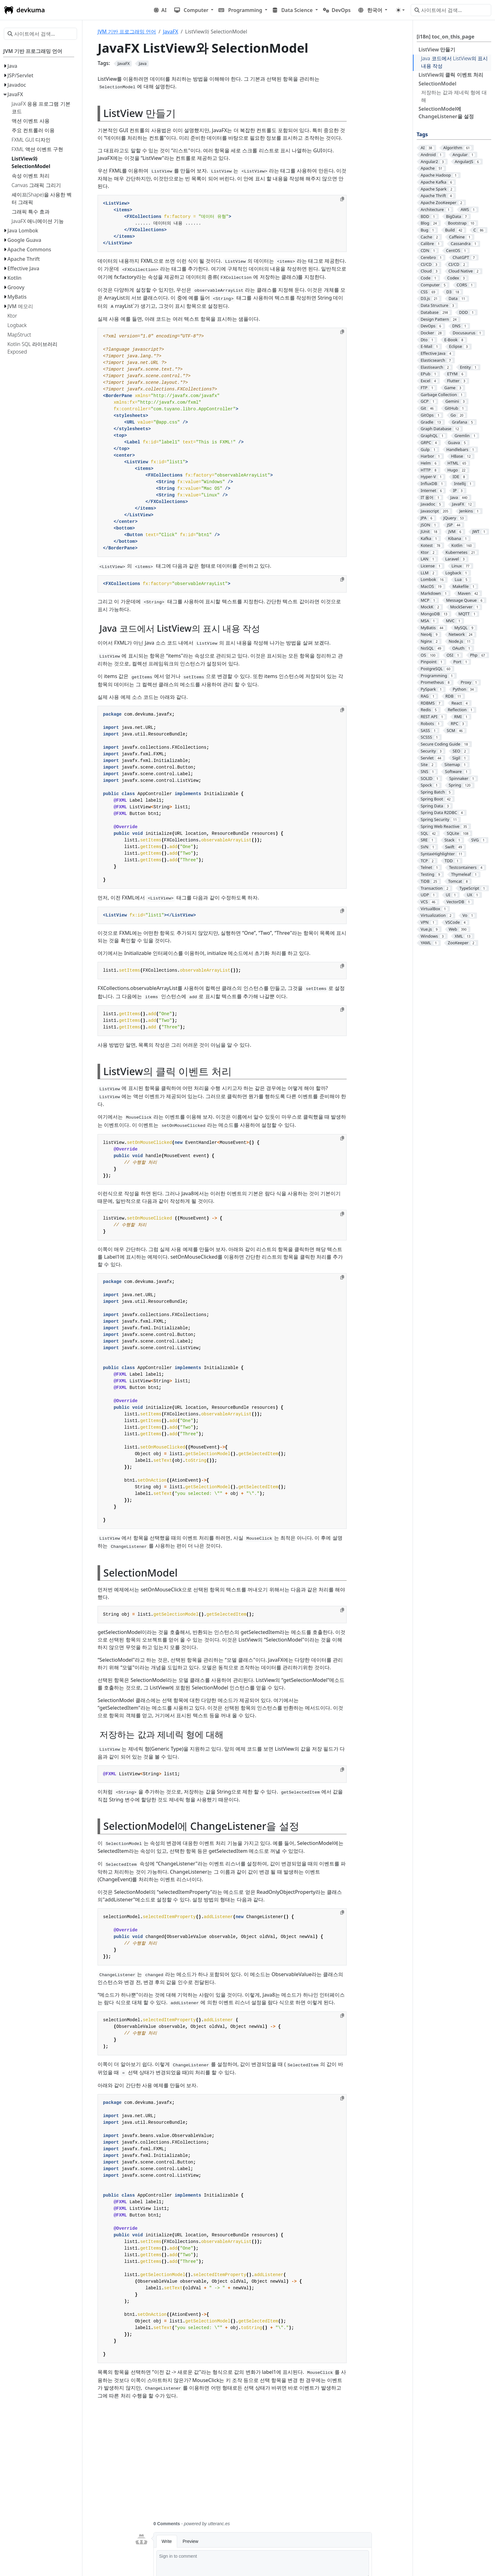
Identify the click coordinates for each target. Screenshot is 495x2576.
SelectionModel (437, 83)
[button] (194, 10)
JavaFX (170, 31)
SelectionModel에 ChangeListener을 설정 (446, 112)
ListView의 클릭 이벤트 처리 (451, 74)
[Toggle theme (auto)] (400, 10)
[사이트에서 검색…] (451, 10)
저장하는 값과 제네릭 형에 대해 (454, 96)
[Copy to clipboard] (342, 199)
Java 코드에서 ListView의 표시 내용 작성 (454, 62)
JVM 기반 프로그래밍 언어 (127, 31)
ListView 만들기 (437, 49)
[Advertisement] (253, 2464)
